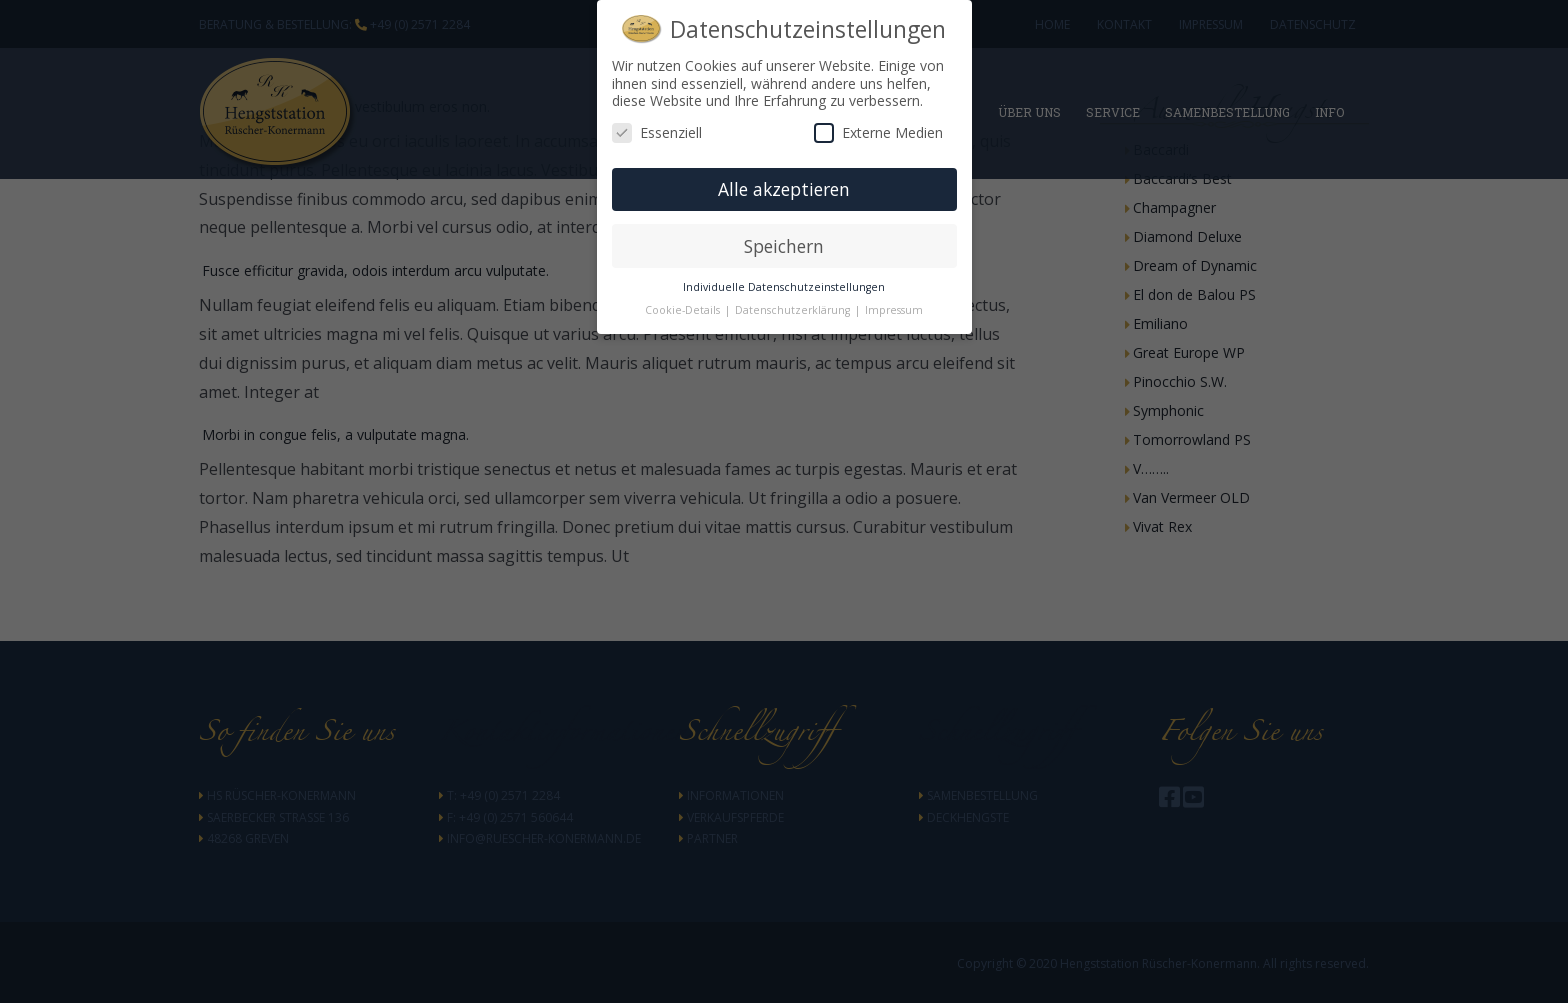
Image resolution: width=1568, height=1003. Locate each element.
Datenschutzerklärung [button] (794, 310)
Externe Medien (878, 132)
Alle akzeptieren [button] (784, 189)
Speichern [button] (784, 246)
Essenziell (657, 132)
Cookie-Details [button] (684, 310)
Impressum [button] (894, 310)
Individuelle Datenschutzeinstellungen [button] (784, 287)
